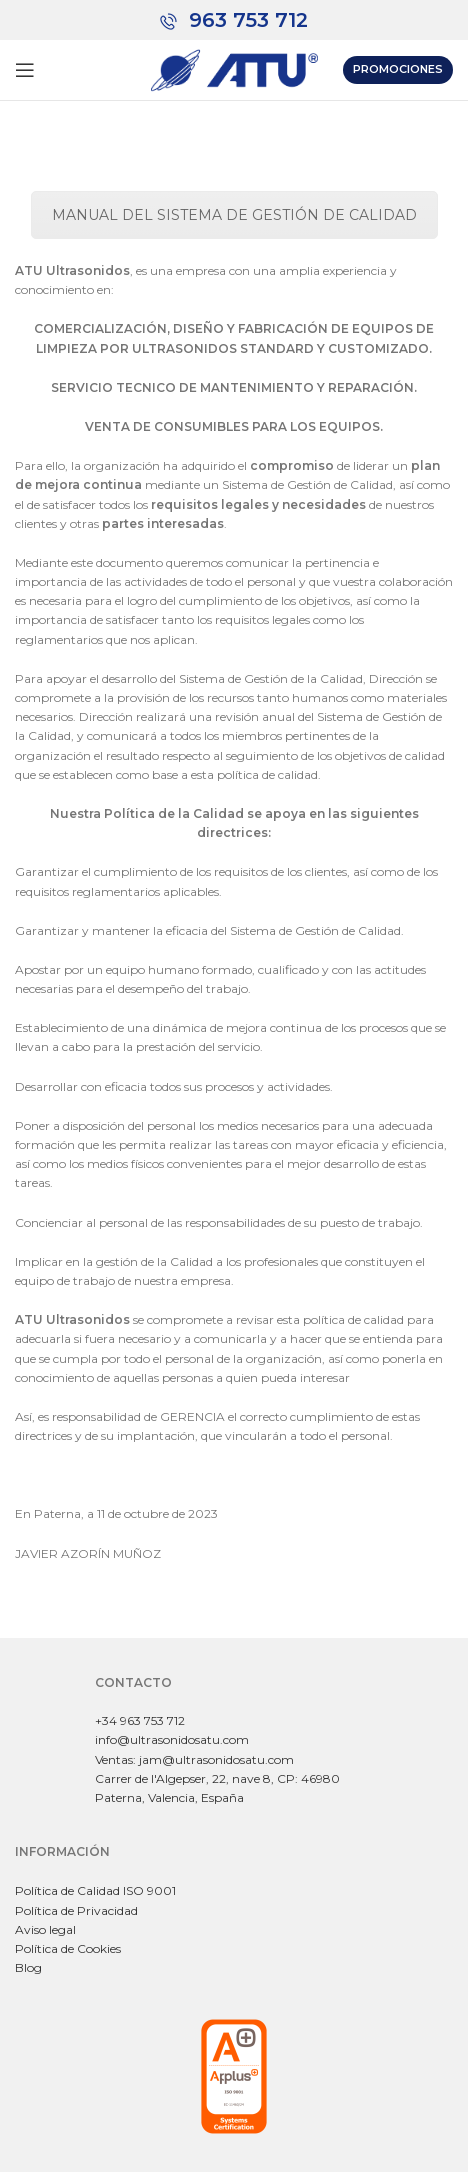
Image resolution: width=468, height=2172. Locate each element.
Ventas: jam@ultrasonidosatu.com (194, 1759)
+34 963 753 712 (140, 1720)
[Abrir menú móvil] (25, 70)
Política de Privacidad (76, 1910)
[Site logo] (234, 68)
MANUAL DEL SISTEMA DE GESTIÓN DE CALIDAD (234, 215)
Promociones (398, 69)
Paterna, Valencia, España (169, 1797)
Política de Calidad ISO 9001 (95, 1890)
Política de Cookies (68, 1948)
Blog (28, 1967)
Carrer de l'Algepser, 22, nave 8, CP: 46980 (217, 1778)
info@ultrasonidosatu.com (172, 1739)
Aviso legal (45, 1929)
